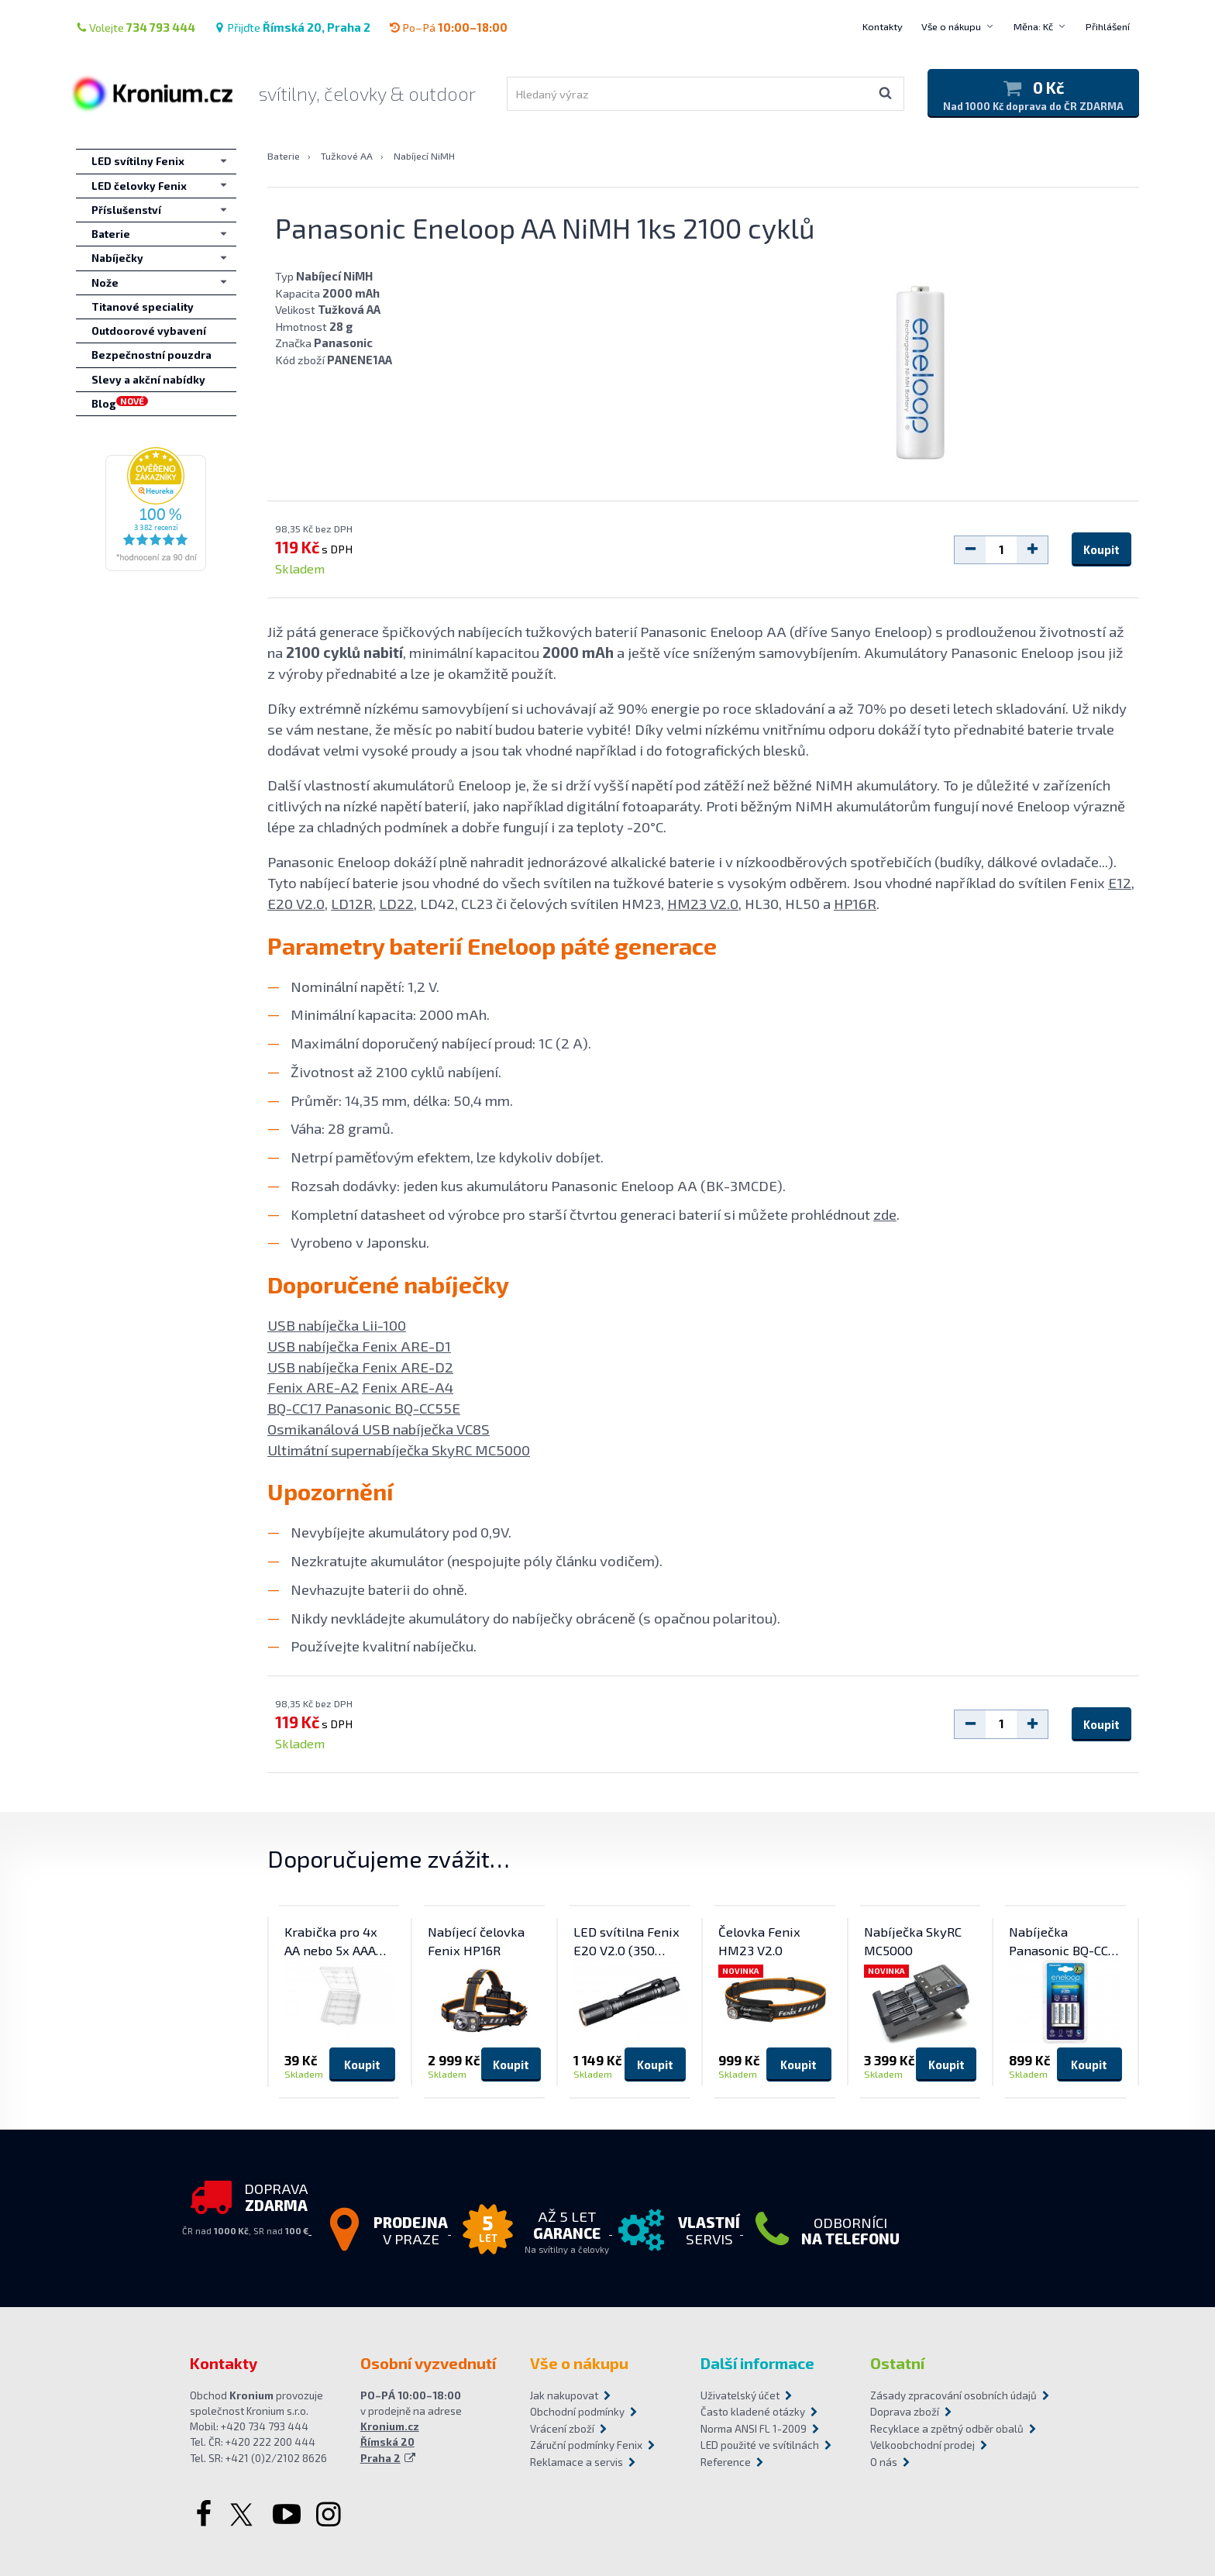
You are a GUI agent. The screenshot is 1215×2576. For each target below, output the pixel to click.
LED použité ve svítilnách (759, 2445)
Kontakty (882, 26)
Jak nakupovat (564, 2395)
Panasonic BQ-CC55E (392, 1408)
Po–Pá (448, 27)
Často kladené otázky (752, 2412)
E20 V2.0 (296, 903)
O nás (883, 2462)
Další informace (757, 2363)
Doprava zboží (904, 2412)
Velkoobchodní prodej (922, 2445)
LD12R (352, 903)
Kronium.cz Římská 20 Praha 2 (389, 2442)
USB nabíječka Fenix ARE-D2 (360, 1367)
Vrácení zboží (562, 2429)
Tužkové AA (347, 156)
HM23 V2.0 (702, 903)
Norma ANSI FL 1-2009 (753, 2429)
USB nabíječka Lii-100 (336, 1325)
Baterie (283, 156)
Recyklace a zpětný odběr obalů (947, 2429)
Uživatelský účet (740, 2395)
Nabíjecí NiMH (424, 156)
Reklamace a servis (576, 2462)
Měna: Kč (1033, 26)
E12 (1119, 882)
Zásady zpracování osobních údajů (947, 2395)
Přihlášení (1108, 26)
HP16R (855, 903)
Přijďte (292, 27)
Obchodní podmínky (577, 2412)
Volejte (135, 27)
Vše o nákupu (951, 26)
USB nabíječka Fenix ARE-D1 (359, 1346)
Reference (725, 2462)
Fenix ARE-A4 (407, 1387)
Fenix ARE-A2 (313, 1387)
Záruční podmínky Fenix (586, 2445)
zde (885, 1214)
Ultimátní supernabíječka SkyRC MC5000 (398, 1449)
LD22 (396, 903)
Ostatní (897, 2363)
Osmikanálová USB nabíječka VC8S (378, 1429)
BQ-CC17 (296, 1408)
